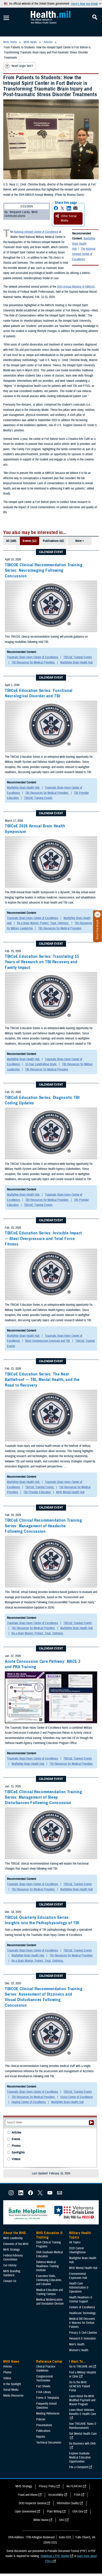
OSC (62, 2520)
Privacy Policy (47, 2486)
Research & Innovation (82, 2339)
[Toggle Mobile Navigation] (6, 18)
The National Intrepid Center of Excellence (83, 254)
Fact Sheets (43, 2386)
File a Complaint (78, 2467)
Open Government (25, 2511)
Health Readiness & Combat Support (80, 2299)
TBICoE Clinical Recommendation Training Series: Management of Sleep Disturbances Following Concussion (43, 1797)
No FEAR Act (74, 2486)
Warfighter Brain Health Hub (83, 243)
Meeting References (48, 2413)
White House (40, 2520)
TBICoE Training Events (38, 798)
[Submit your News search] (91, 2122)
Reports (40, 2437)
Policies (40, 2419)
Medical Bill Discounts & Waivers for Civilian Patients (82, 2323)
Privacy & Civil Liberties (83, 2333)
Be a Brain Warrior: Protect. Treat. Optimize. (43, 923)
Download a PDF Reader (55, 2556)
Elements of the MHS (15, 2244)
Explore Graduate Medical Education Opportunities (80, 2457)
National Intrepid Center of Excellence (36, 232)
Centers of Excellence (82, 2307)
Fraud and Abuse (28, 2495)
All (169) (11, 541)
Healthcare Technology (82, 2313)
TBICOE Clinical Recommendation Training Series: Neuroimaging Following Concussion (44, 570)
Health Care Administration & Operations (78, 2287)
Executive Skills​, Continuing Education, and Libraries (49, 2280)
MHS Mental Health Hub (70, 1492)
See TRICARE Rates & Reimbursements (82, 2426)
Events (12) (29, 541)
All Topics (75, 2242)
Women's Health (78, 2350)
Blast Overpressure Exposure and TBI (48, 1341)
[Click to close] (98, 915)
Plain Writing (54, 2511)
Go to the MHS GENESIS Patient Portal (79, 2386)
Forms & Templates (47, 2398)
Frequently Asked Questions (46, 2406)
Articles (16, 2133)
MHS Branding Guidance (11, 2273)
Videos (16, 2159)
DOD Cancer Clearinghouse (77, 2250)
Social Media (10, 2390)
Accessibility (55, 2495)
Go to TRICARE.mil (80, 2367)
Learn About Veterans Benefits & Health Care (82, 2412)
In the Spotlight (12, 2384)
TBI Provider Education (37, 1492)
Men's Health (76, 2344)
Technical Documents (48, 2443)
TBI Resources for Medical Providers (34, 662)
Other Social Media (66, 218)
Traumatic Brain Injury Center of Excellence (33, 657)
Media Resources (13, 2396)
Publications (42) (53, 541)
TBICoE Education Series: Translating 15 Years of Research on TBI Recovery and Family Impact (42, 962)
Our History (10, 2265)
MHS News (11, 2361)
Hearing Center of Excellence (29, 2102)
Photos (16, 2146)
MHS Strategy (11, 2250)
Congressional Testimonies (44, 2378)
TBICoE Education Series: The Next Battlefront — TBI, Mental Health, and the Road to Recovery (42, 1379)
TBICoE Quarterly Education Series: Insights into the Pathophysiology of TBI (42, 1920)
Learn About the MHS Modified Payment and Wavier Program (82, 2400)
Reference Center (49, 2361)
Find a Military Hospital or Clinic (82, 2374)
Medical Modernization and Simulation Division (50, 2302)
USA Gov (77, 2511)
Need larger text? (19, 66)
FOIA (77, 2495)
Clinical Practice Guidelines (45, 2369)
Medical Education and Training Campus (49, 2292)
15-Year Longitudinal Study (41, 1064)
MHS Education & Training (49, 2235)
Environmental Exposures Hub (78, 2276)
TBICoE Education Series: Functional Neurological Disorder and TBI (39, 693)
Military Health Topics (80, 2235)
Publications (43, 2431)
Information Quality (68, 2503)
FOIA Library (43, 2392)
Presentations (44, 2425)
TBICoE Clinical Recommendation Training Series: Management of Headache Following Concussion (43, 1526)
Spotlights (18, 2152)
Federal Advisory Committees (13, 2257)
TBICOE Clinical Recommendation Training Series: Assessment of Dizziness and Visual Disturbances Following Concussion (44, 1997)
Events (16, 2139)
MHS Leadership (13, 2238)
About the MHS (14, 2233)
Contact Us (9, 2281)
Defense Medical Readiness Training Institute (47, 2266)
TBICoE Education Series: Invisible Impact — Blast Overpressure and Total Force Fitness (43, 1238)
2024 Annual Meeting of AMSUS (76, 287)
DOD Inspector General (32, 2503)
